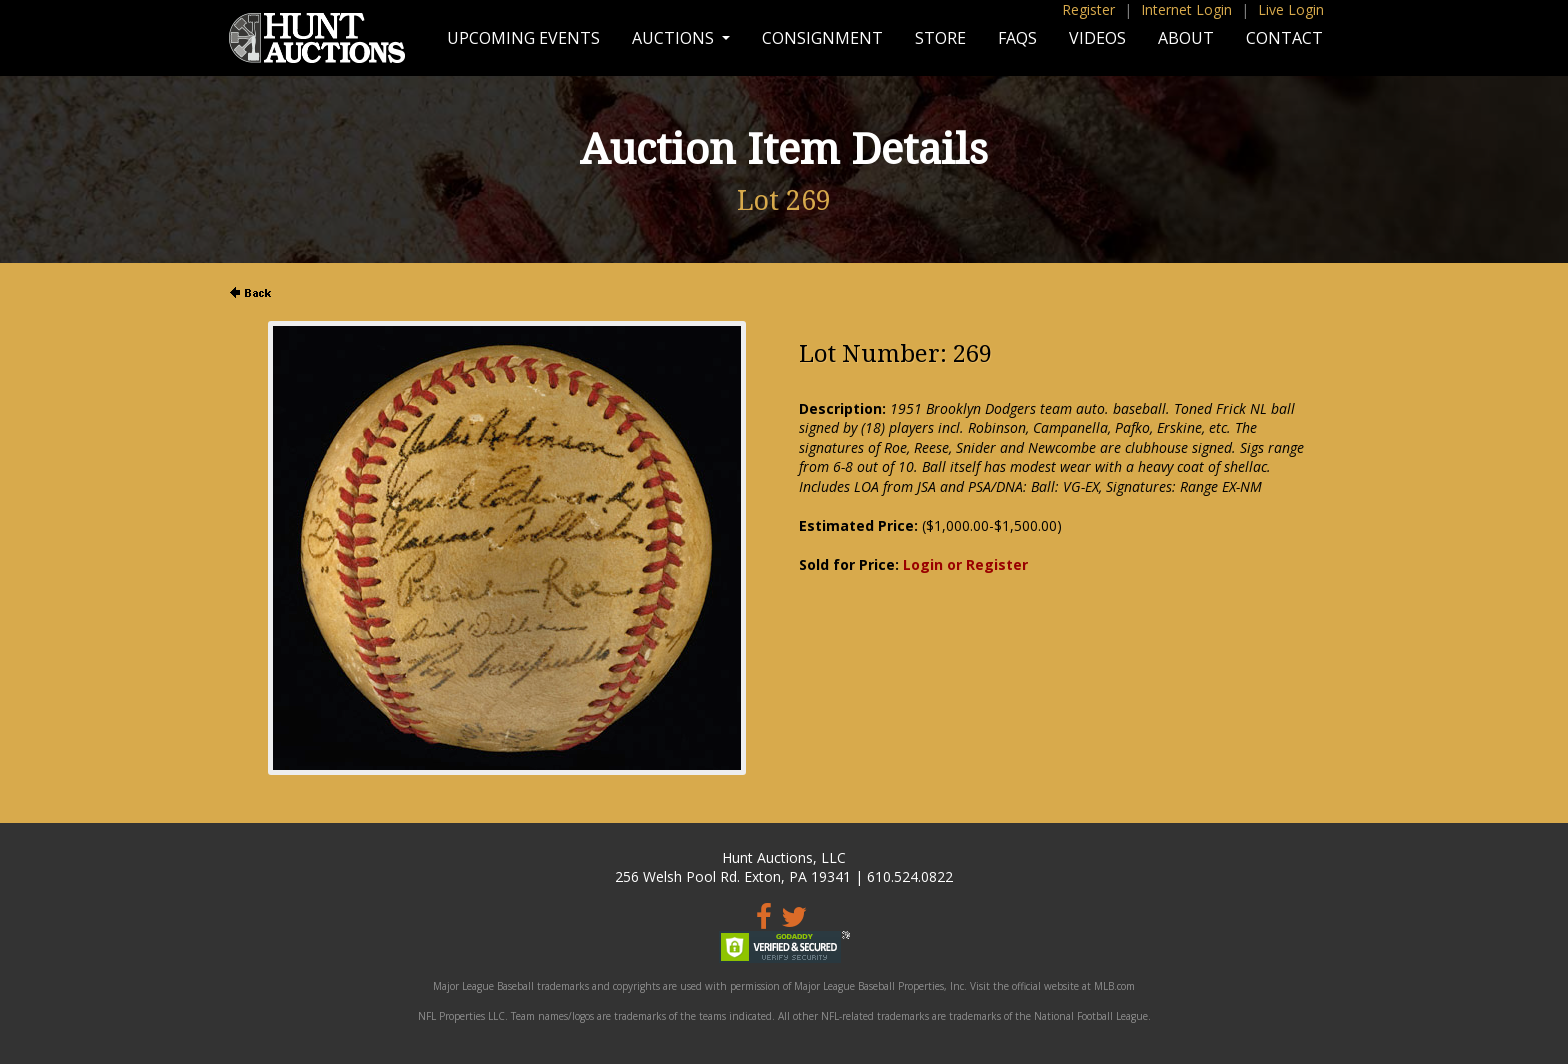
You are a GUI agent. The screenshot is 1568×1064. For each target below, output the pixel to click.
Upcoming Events (523, 38)
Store (940, 38)
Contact (1284, 38)
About (1186, 38)
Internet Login (1186, 9)
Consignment (822, 38)
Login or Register (965, 564)
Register (1088, 9)
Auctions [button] (675, 38)
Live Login (1291, 9)
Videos (1097, 38)
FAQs (1017, 38)
